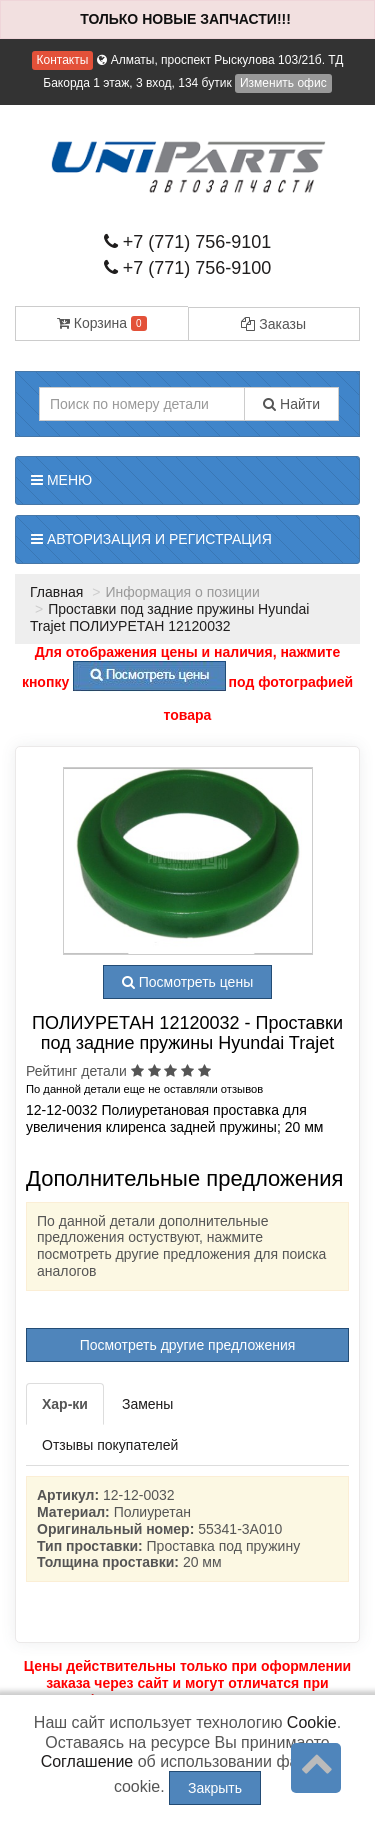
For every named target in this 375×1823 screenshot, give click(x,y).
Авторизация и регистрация (151, 539)
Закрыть (215, 1788)
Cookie (312, 1722)
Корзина (102, 323)
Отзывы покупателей (110, 1445)
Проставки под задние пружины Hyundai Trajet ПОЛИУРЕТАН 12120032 (169, 617)
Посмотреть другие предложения (188, 1345)
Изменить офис (283, 83)
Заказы (273, 324)
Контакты (63, 60)
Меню (61, 480)
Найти (291, 404)
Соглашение (87, 1761)
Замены (147, 1404)
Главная (56, 592)
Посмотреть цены (187, 982)
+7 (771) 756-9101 (188, 242)
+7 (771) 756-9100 (188, 268)
